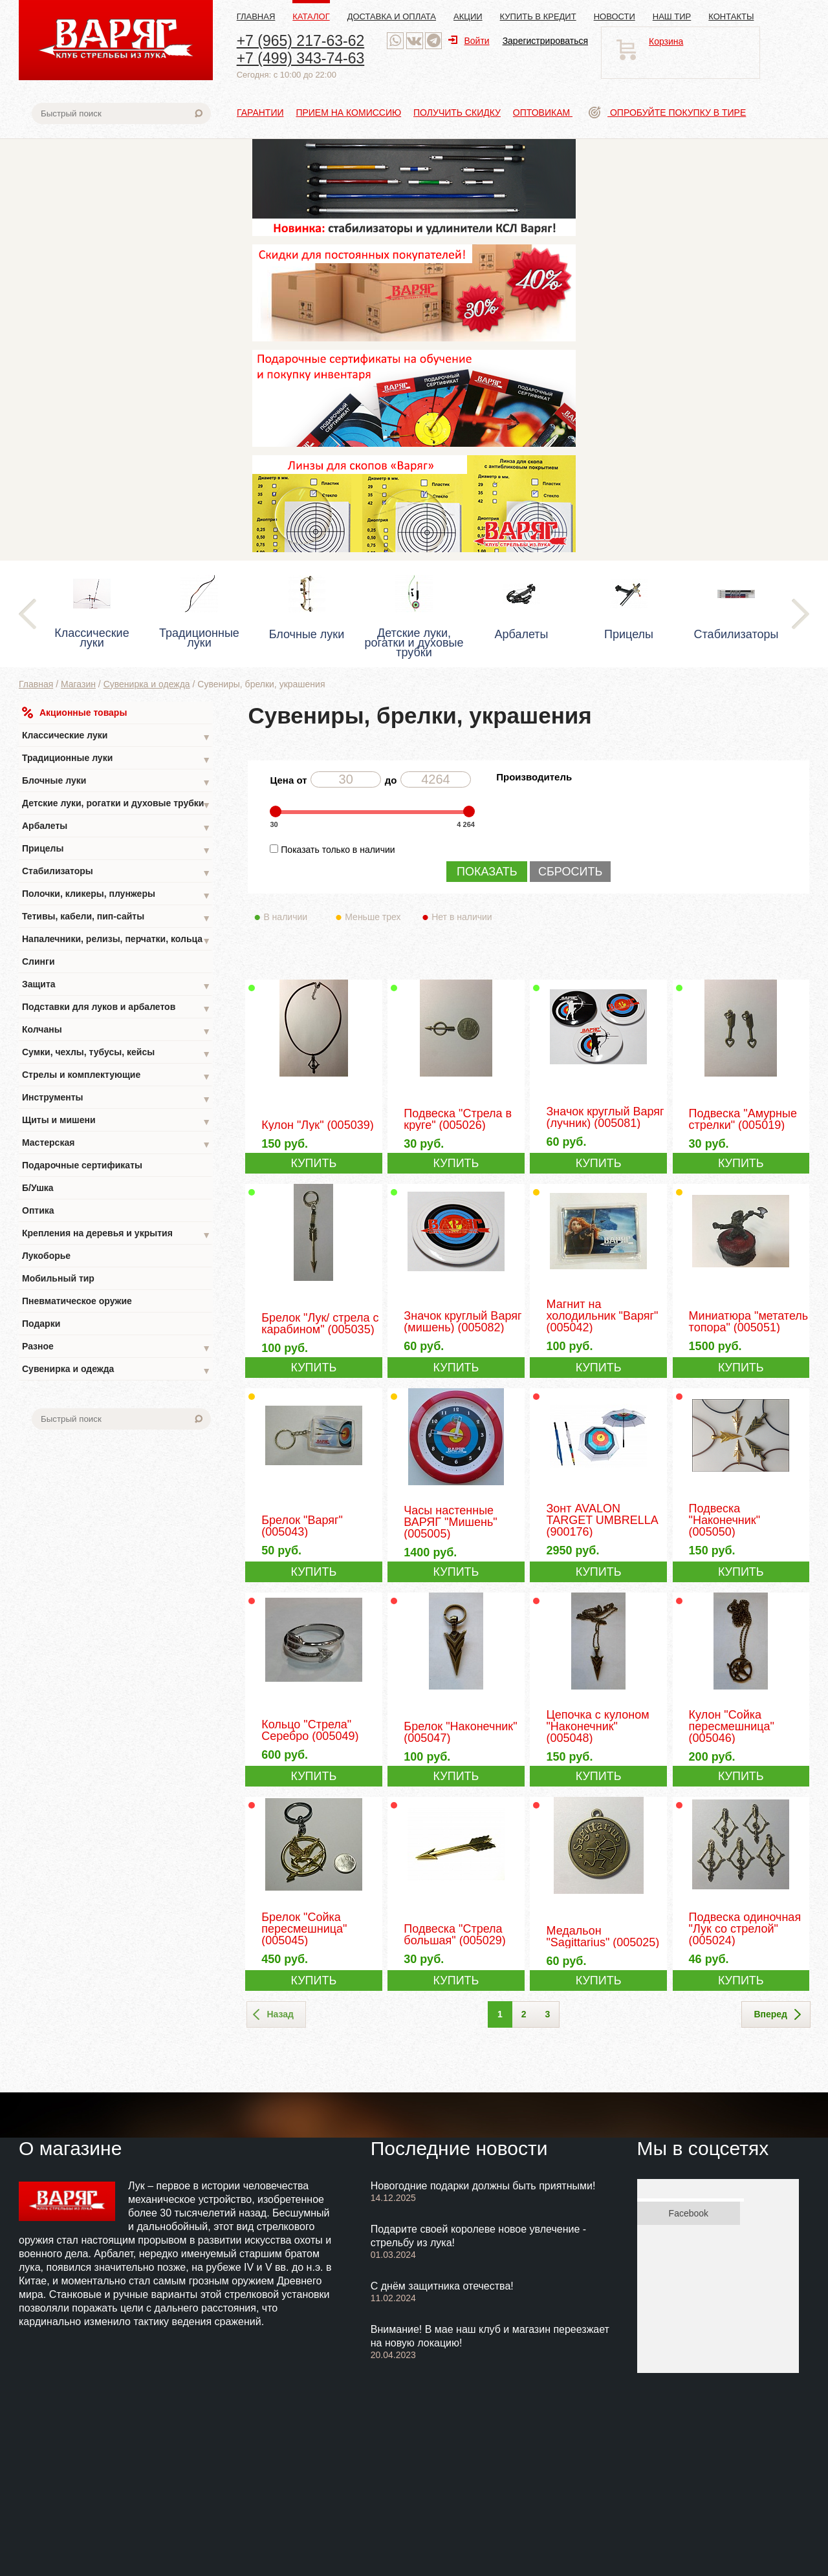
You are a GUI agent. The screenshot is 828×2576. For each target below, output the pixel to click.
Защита (116, 986)
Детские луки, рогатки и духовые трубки (116, 804)
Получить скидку (457, 112)
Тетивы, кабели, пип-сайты (116, 918)
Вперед (777, 2015)
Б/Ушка (38, 1188)
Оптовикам (542, 112)
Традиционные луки (116, 759)
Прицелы (116, 850)
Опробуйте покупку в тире (667, 112)
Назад (273, 2015)
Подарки (41, 1323)
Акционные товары (74, 712)
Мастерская (116, 1144)
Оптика (38, 1210)
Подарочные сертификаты (82, 1165)
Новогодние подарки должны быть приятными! (483, 2185)
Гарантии (260, 112)
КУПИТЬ (313, 1163)
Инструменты (116, 1099)
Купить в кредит (538, 16)
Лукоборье (46, 1255)
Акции (468, 16)
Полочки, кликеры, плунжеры (116, 895)
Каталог (310, 16)
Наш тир (672, 16)
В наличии (294, 917)
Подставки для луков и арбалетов (116, 1008)
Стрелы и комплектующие (116, 1076)
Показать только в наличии (338, 849)
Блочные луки (116, 782)
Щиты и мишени (116, 1121)
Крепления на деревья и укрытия (116, 1234)
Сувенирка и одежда (147, 684)
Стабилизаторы (116, 872)
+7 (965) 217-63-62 (301, 40)
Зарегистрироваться (545, 41)
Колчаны (116, 1031)
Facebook (688, 2213)
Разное (116, 1348)
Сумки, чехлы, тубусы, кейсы (116, 1053)
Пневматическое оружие (77, 1301)
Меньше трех (375, 917)
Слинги (38, 961)
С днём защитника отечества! (442, 2286)
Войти (468, 41)
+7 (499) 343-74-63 (301, 58)
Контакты (731, 16)
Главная (256, 16)
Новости (614, 16)
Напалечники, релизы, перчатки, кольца (116, 940)
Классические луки (116, 737)
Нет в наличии (462, 917)
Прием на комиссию (348, 112)
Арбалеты (116, 827)
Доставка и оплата (391, 16)
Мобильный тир (58, 1278)
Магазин (78, 684)
